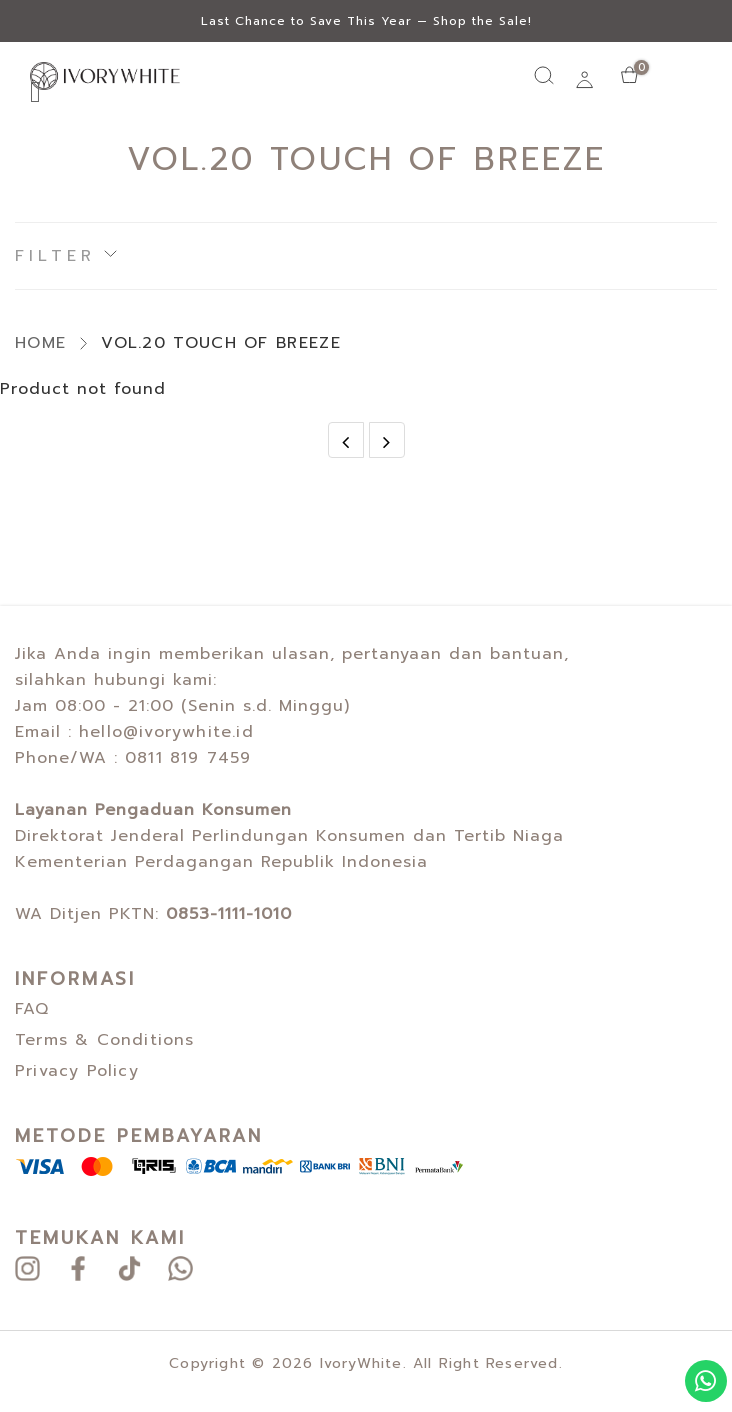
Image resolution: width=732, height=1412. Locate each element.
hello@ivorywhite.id (166, 732)
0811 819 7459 (188, 758)
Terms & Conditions (105, 1040)
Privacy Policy (77, 1071)
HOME (40, 343)
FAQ (32, 1009)
